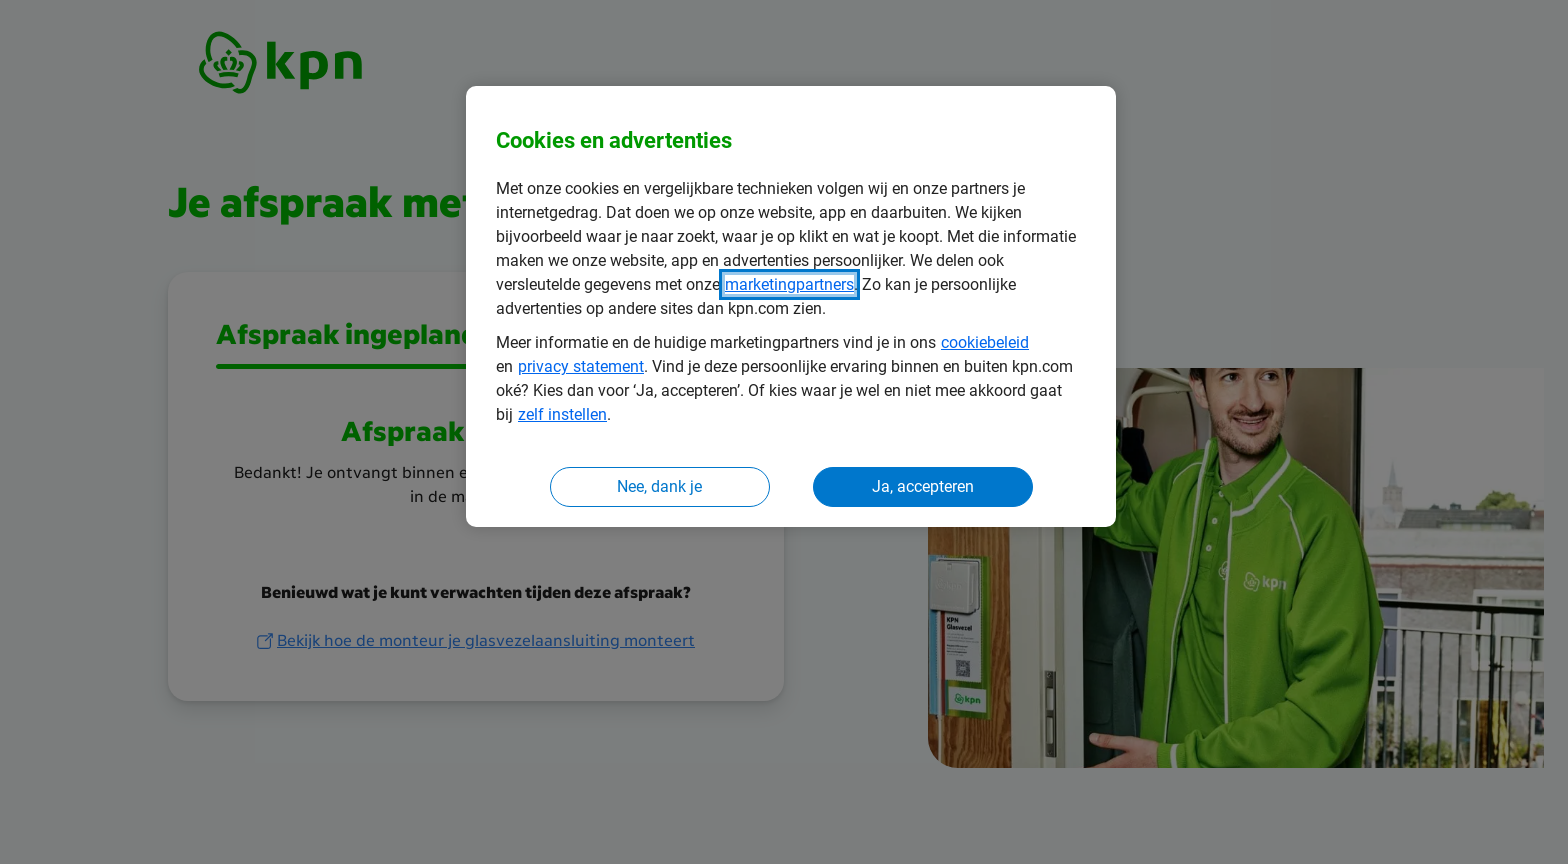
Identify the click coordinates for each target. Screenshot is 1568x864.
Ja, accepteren (923, 486)
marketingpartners (789, 284)
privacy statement (581, 366)
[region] (791, 306)
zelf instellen (562, 414)
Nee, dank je (659, 486)
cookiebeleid (985, 342)
